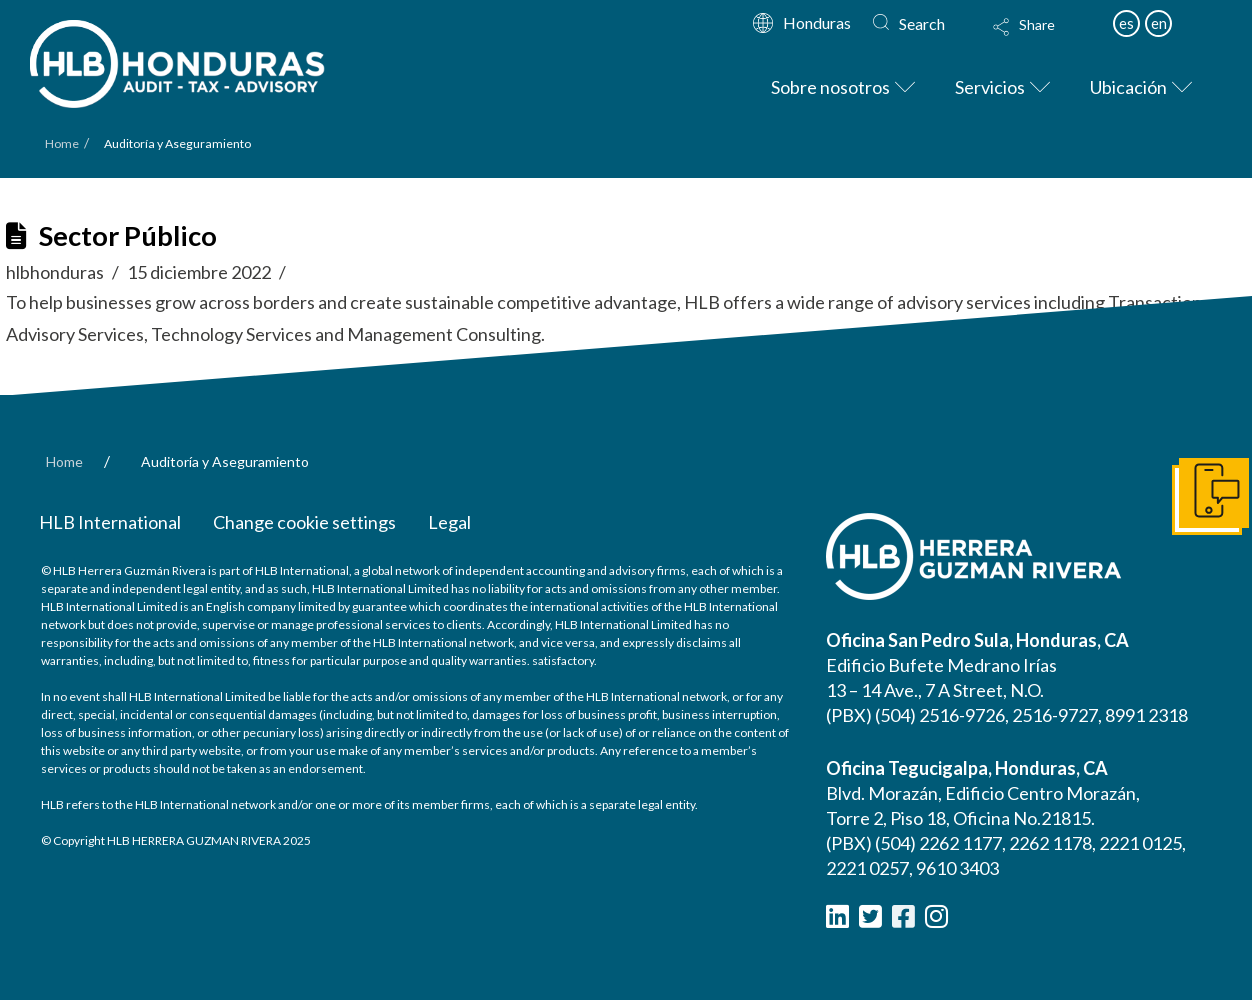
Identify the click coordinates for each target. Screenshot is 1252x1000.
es (1126, 23)
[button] (1043, 40)
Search (922, 23)
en (1159, 23)
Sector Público (128, 235)
